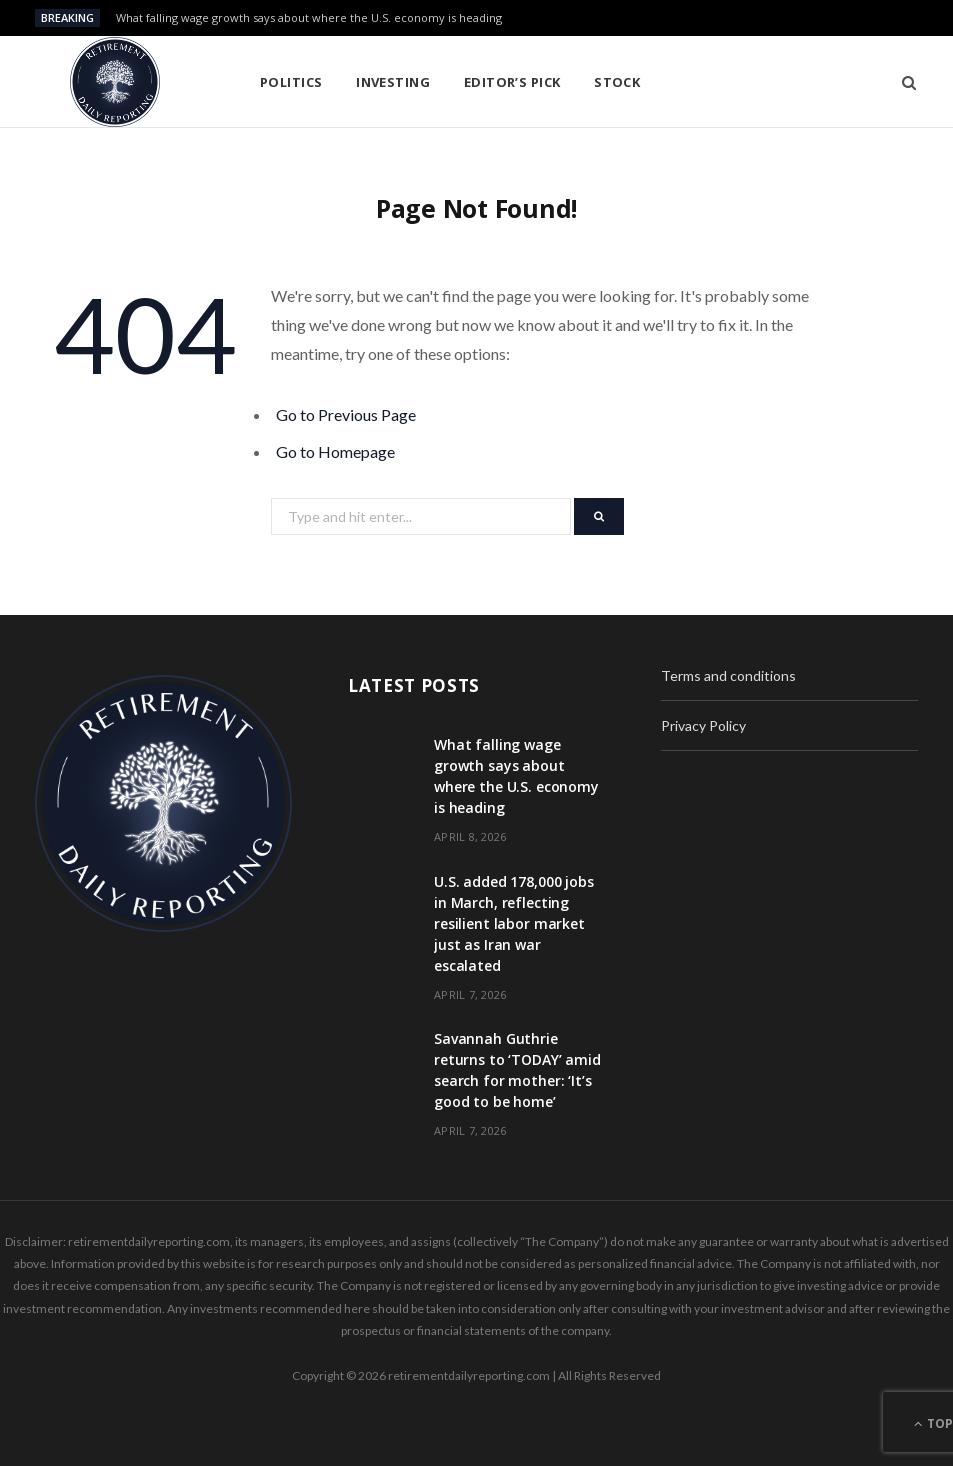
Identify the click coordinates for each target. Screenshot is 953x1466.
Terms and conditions (728, 675)
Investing (393, 82)
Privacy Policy (703, 725)
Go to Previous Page (346, 414)
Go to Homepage (335, 451)
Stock (617, 82)
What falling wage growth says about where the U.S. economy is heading (309, 18)
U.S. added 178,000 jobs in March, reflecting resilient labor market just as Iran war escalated (514, 923)
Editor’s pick (512, 82)
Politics (291, 82)
